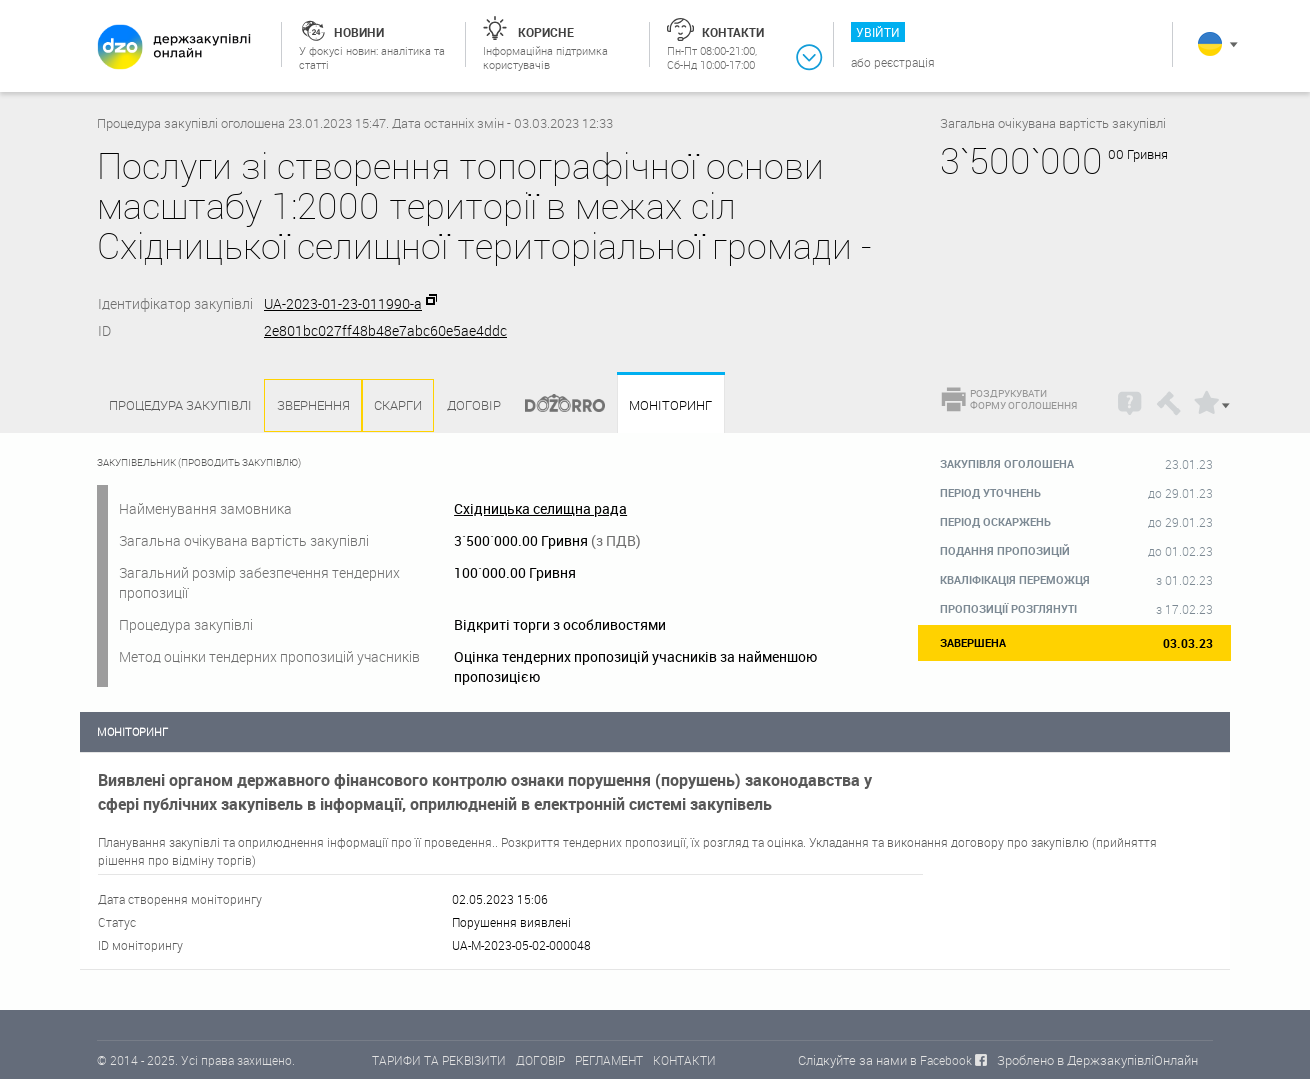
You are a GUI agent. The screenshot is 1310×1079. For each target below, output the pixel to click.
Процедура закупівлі (180, 405)
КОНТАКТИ (684, 1060)
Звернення (313, 405)
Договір (474, 405)
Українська (1210, 44)
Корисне (546, 32)
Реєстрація (904, 62)
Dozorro (556, 405)
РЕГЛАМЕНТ (609, 1060)
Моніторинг (670, 405)
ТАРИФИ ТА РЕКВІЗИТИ (439, 1060)
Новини (359, 32)
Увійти (878, 32)
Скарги (398, 405)
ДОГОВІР (540, 1060)
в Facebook (941, 1060)
